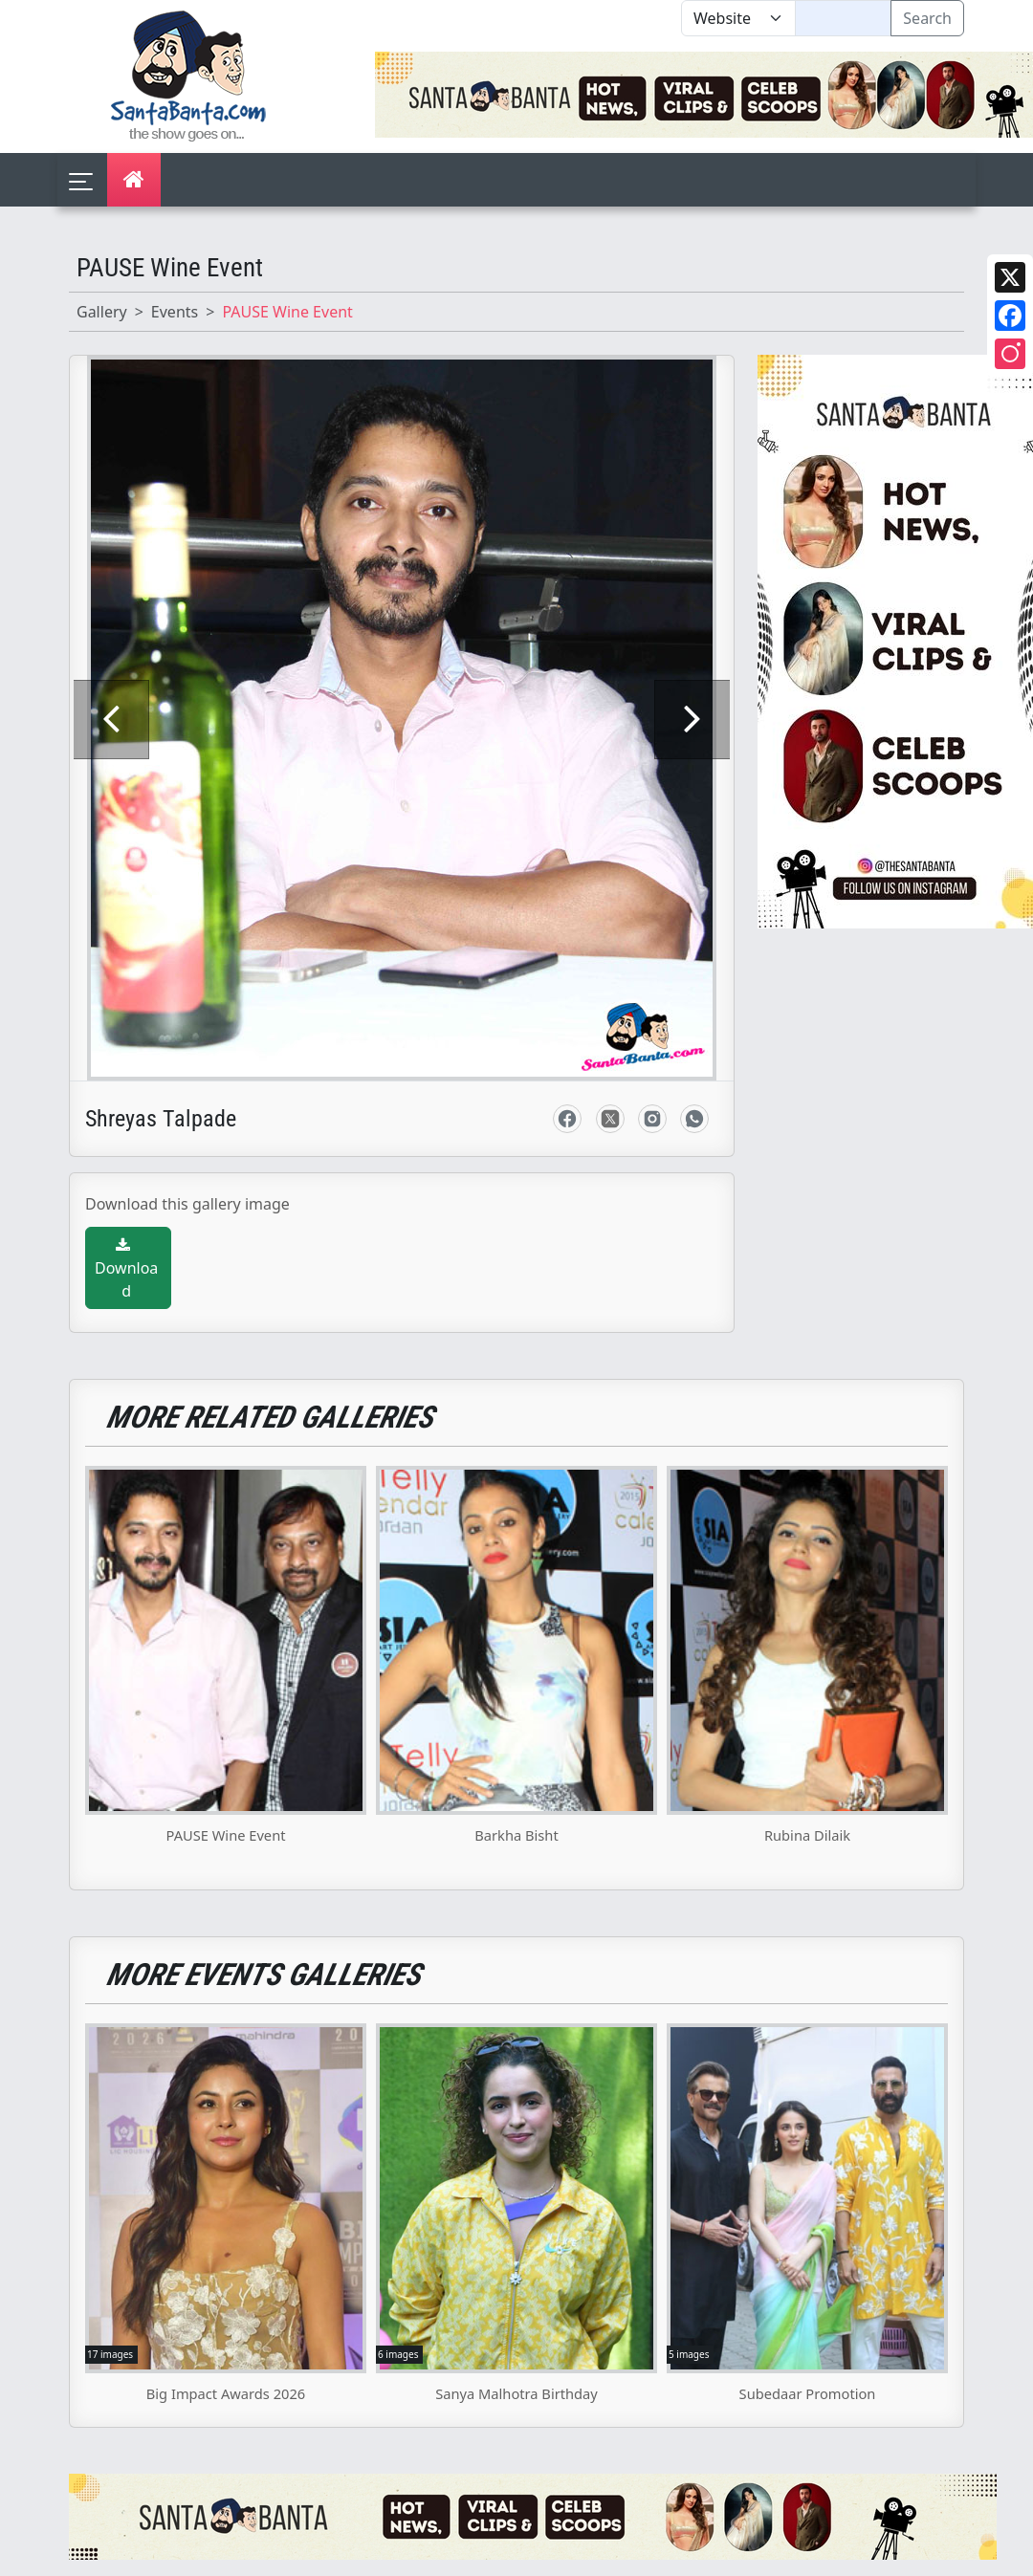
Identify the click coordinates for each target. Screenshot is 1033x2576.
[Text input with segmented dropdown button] (843, 18)
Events (174, 311)
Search (927, 18)
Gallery (102, 311)
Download (126, 1115)
